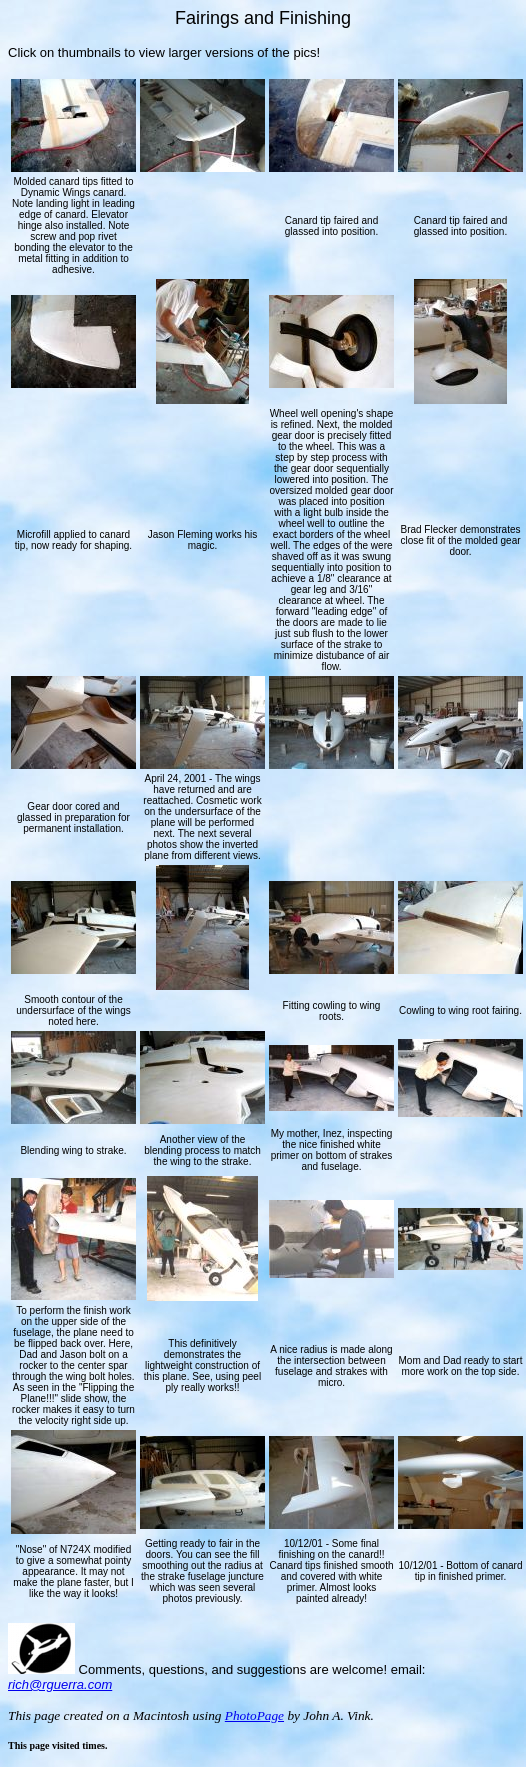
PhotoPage (254, 1715)
